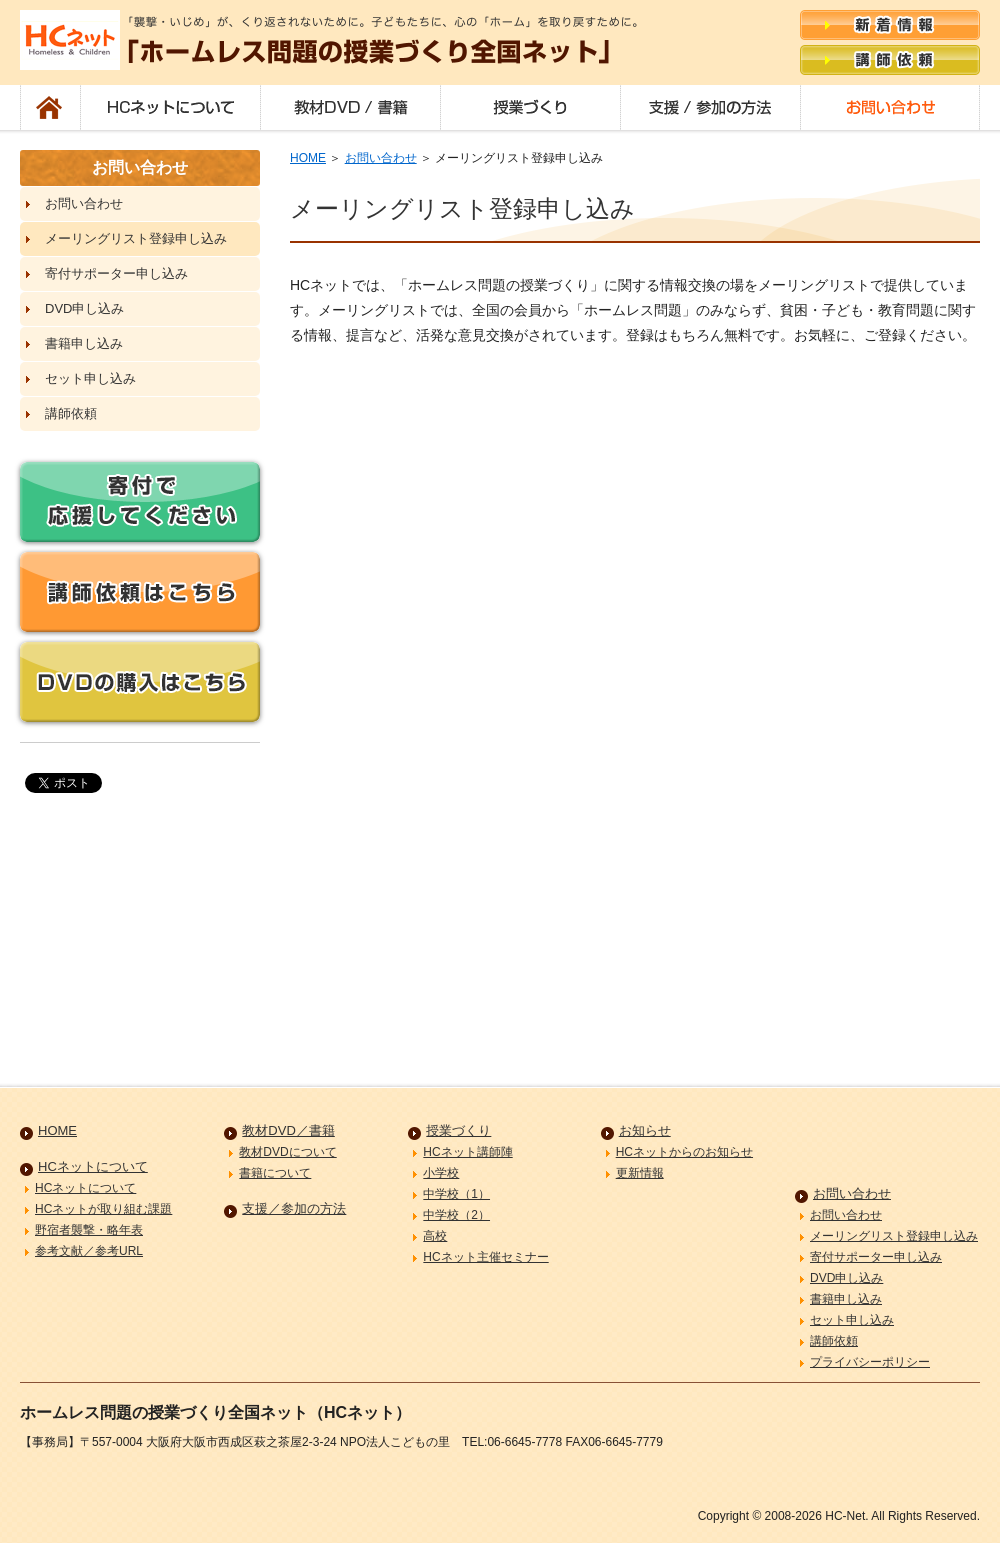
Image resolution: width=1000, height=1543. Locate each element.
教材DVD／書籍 (350, 107)
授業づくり (530, 107)
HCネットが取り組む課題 (103, 1209)
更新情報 (640, 1173)
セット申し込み (90, 378)
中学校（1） (456, 1194)
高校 (435, 1236)
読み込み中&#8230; (635, 689)
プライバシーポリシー (870, 1362)
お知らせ (645, 1130)
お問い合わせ (890, 107)
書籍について (275, 1173)
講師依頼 (71, 413)
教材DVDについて (287, 1152)
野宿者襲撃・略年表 (89, 1230)
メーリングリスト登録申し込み (136, 238)
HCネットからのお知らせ (684, 1152)
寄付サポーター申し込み (116, 273)
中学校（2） (456, 1215)
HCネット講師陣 (467, 1152)
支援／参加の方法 (710, 107)
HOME (50, 107)
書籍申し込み (84, 343)
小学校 (441, 1173)
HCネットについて (170, 107)
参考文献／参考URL (89, 1251)
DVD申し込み (84, 308)
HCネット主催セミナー (485, 1257)
